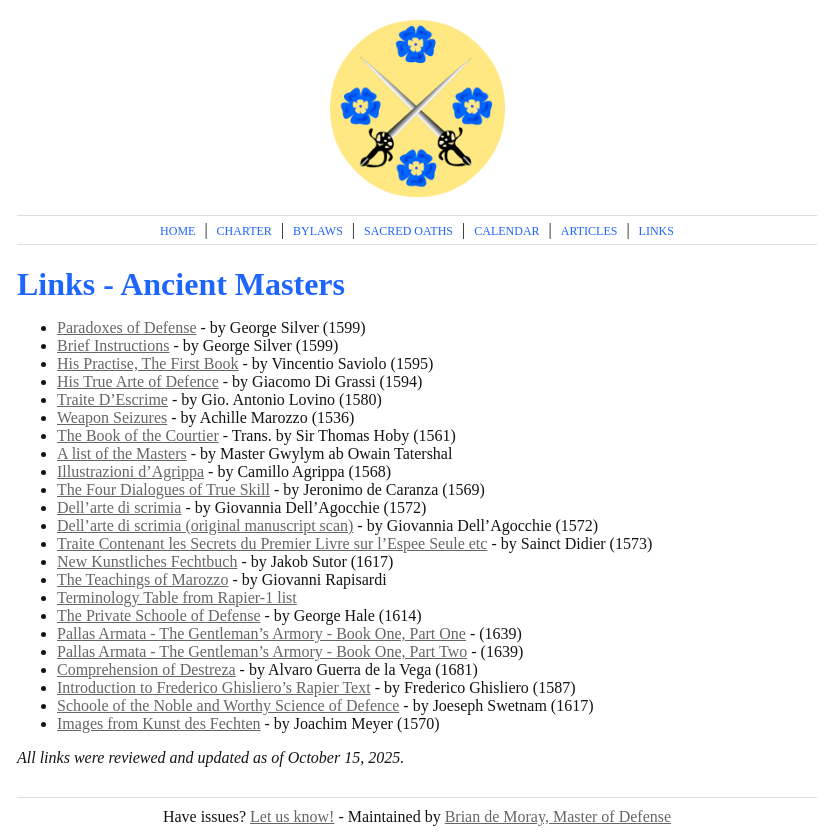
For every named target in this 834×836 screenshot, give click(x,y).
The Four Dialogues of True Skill (163, 489)
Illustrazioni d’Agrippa (130, 471)
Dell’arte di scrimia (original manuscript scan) (205, 525)
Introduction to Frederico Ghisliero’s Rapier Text (214, 687)
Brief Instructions (113, 345)
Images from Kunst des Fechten (159, 723)
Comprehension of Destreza (146, 669)
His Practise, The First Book (147, 363)
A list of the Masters (122, 453)
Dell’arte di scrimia (119, 507)
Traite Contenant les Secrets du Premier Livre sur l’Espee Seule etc (272, 543)
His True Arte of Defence (138, 381)
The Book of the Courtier (138, 435)
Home (177, 231)
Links (656, 231)
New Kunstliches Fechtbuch (147, 561)
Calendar (506, 231)
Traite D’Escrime (112, 399)
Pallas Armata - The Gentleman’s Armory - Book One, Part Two (262, 651)
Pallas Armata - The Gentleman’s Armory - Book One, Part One (261, 633)
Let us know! (292, 816)
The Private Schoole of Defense (158, 615)
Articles (589, 231)
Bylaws (318, 231)
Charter (244, 231)
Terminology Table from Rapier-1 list (177, 597)
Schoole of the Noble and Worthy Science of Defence (228, 705)
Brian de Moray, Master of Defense (558, 816)
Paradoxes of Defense (127, 327)
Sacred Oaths (408, 231)
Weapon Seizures (112, 417)
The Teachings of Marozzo (142, 579)
